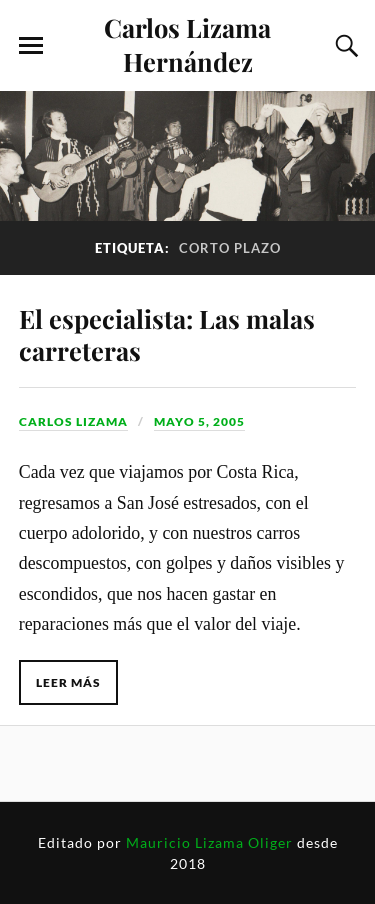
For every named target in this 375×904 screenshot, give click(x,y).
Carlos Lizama (73, 421)
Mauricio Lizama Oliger (209, 842)
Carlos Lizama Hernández (187, 44)
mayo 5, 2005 (199, 421)
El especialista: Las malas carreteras (167, 334)
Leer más (68, 682)
